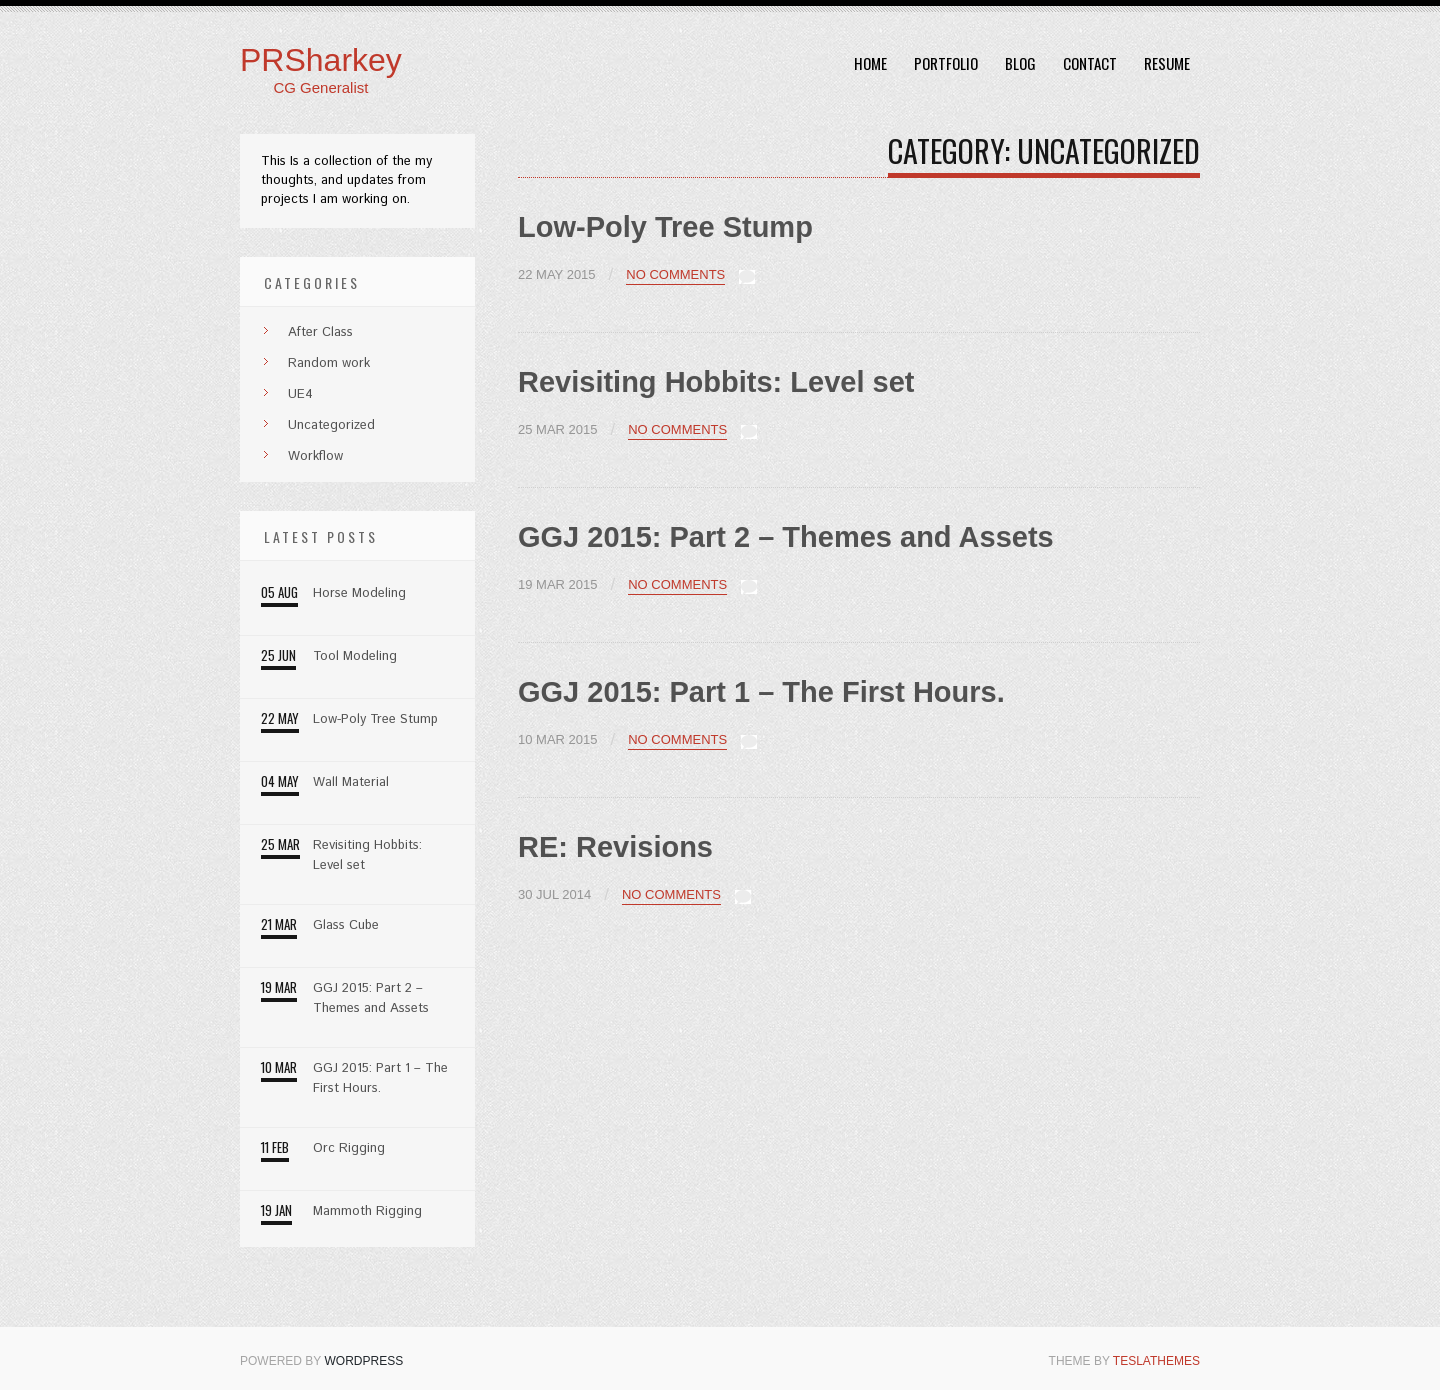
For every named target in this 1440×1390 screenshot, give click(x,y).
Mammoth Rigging (367, 1211)
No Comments (675, 275)
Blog (1020, 63)
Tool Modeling (355, 656)
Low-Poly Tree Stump (665, 227)
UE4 (288, 394)
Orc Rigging (349, 1148)
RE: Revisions (615, 847)
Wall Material (351, 782)
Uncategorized (319, 425)
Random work (316, 363)
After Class (308, 332)
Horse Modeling (359, 593)
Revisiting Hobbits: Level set (716, 382)
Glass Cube (346, 925)
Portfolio (946, 63)
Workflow (303, 456)
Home (870, 63)
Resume (1167, 63)
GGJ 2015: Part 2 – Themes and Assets (786, 537)
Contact (1090, 63)
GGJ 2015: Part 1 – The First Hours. (761, 692)
